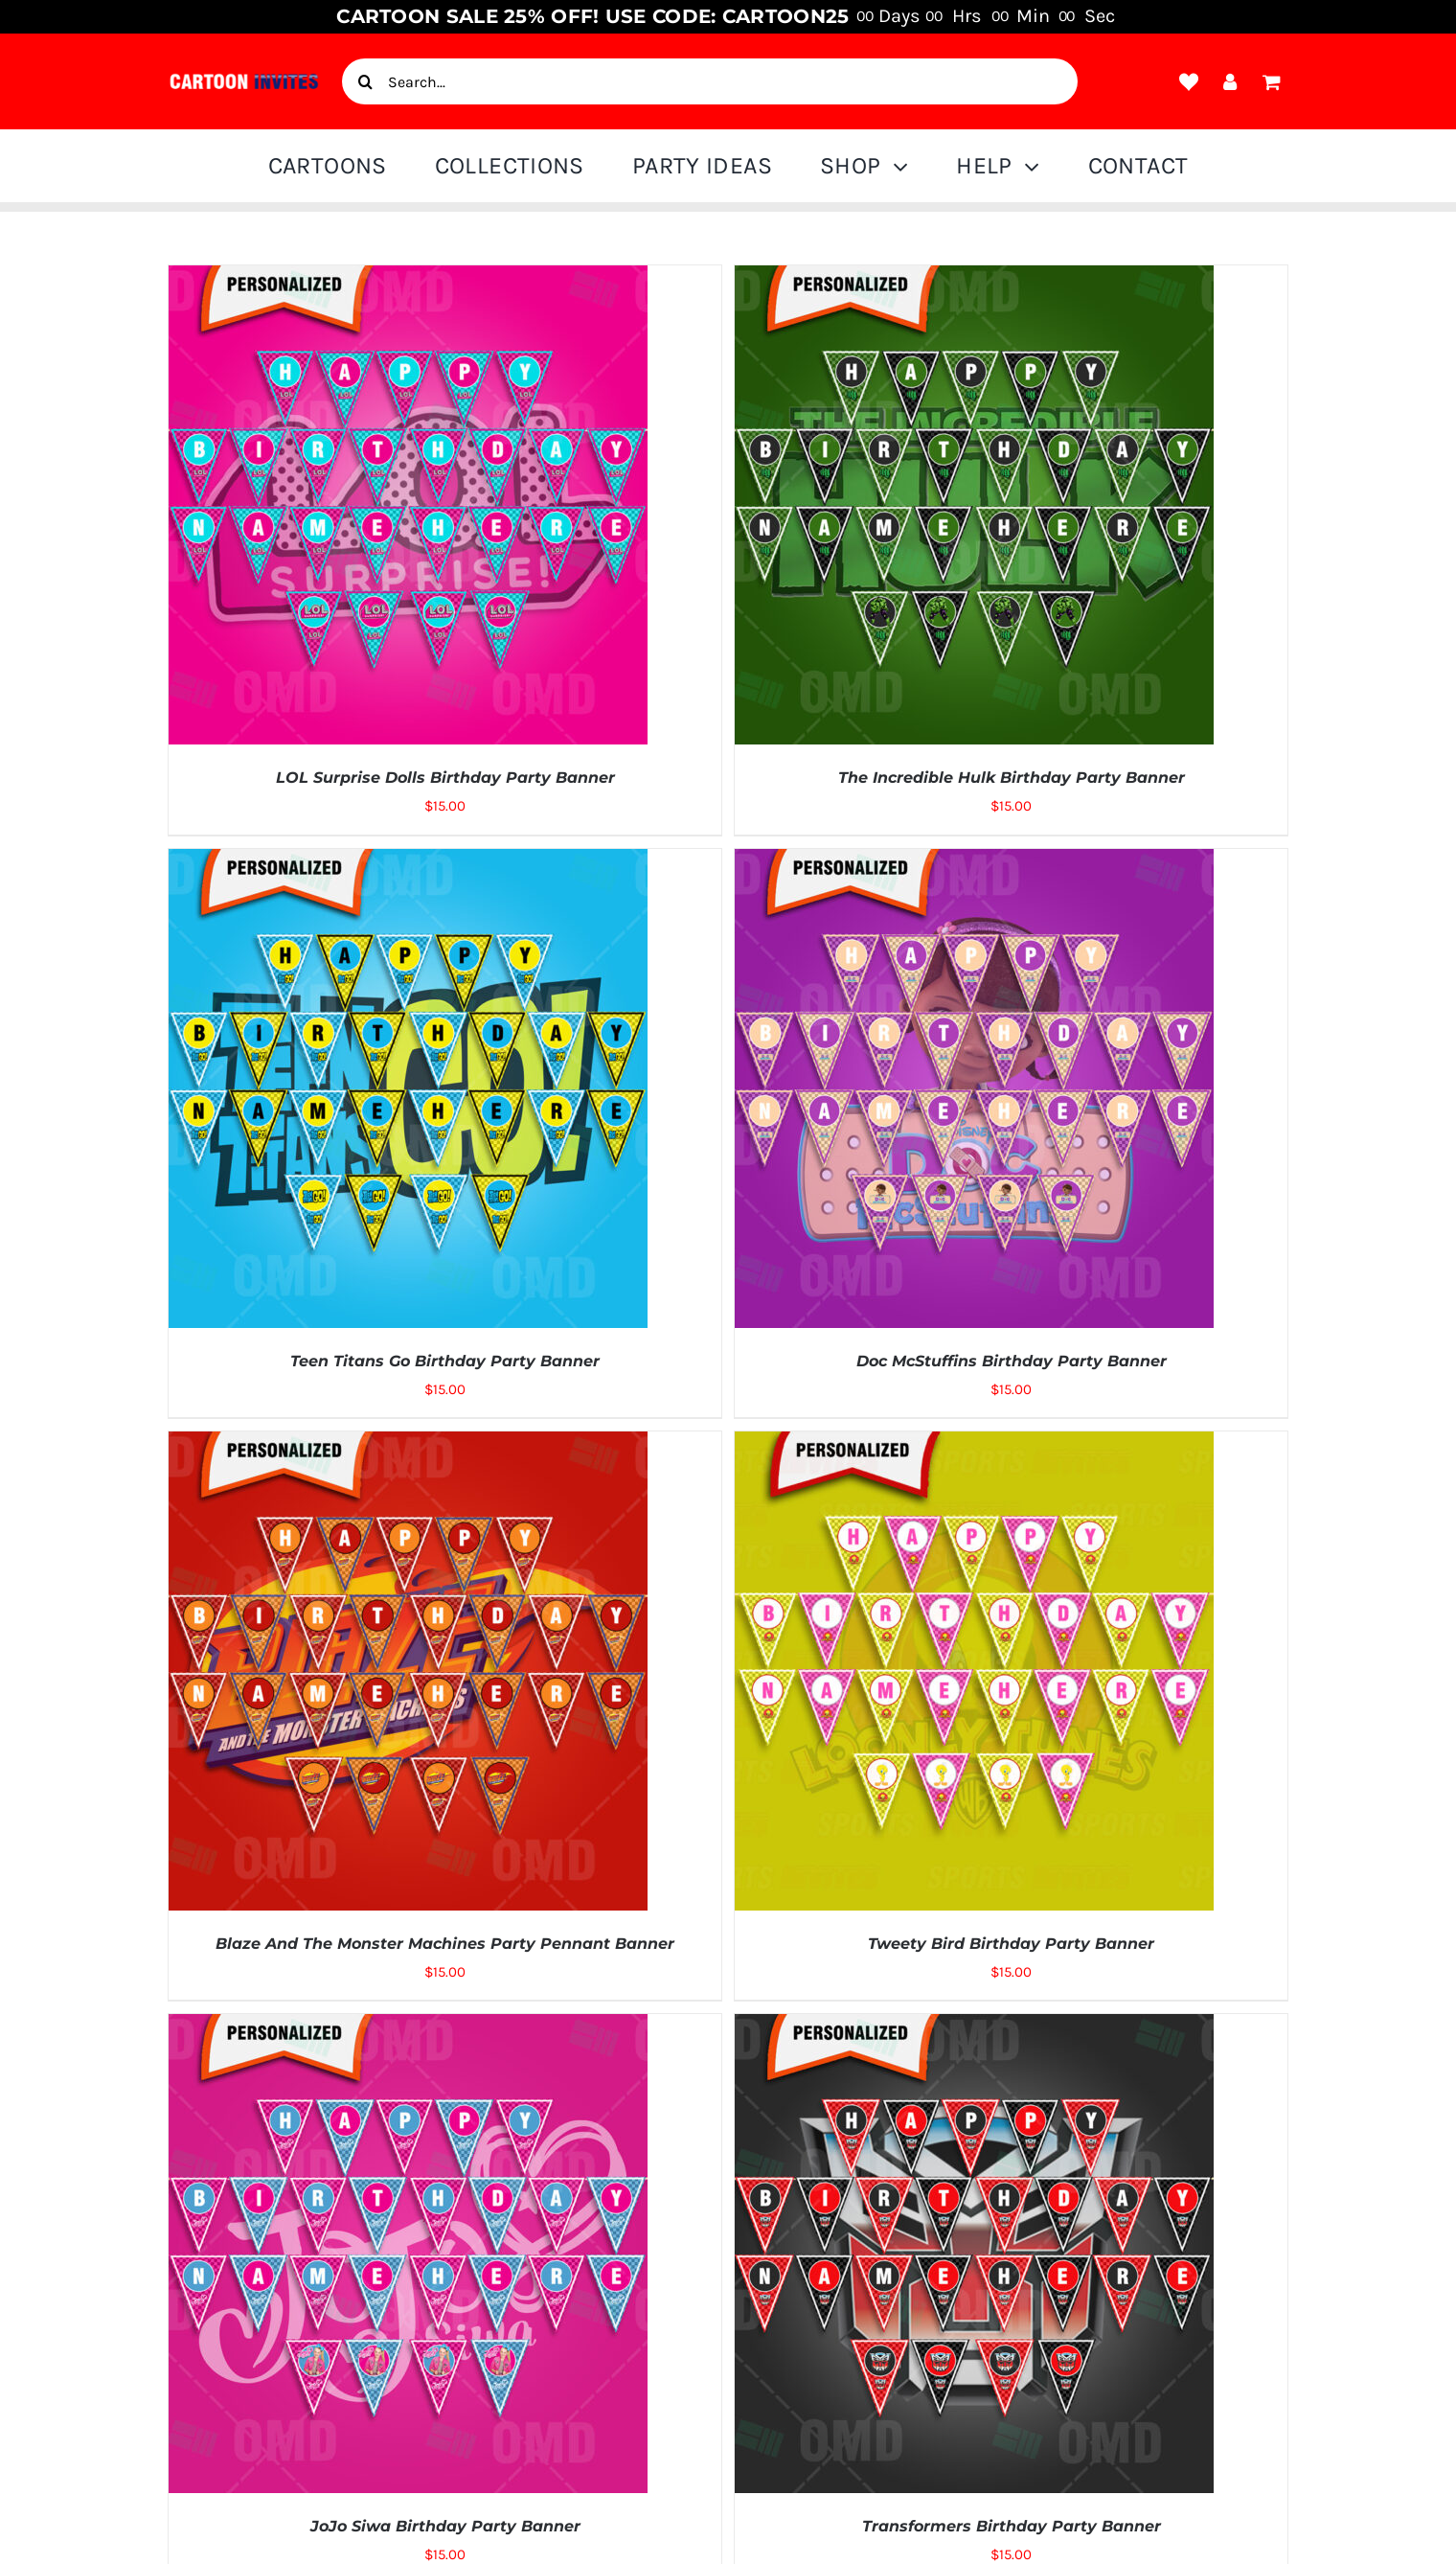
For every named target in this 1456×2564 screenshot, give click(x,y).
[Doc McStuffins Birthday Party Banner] (974, 862)
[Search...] (710, 81)
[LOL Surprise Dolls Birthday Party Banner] (408, 278)
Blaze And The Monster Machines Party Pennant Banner (445, 1943)
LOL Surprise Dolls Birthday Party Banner (445, 777)
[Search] (365, 81)
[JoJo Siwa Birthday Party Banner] (408, 2027)
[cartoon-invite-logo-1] (244, 78)
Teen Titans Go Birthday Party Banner (445, 1361)
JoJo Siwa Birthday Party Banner (445, 2526)
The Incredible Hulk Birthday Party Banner (1011, 777)
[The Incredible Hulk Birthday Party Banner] (974, 278)
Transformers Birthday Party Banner (1011, 2526)
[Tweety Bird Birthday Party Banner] (974, 1445)
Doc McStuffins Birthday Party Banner (1011, 1361)
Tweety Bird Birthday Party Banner (1011, 1943)
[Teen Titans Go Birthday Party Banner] (408, 862)
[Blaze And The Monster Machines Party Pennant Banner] (408, 1445)
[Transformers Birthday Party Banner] (974, 2027)
